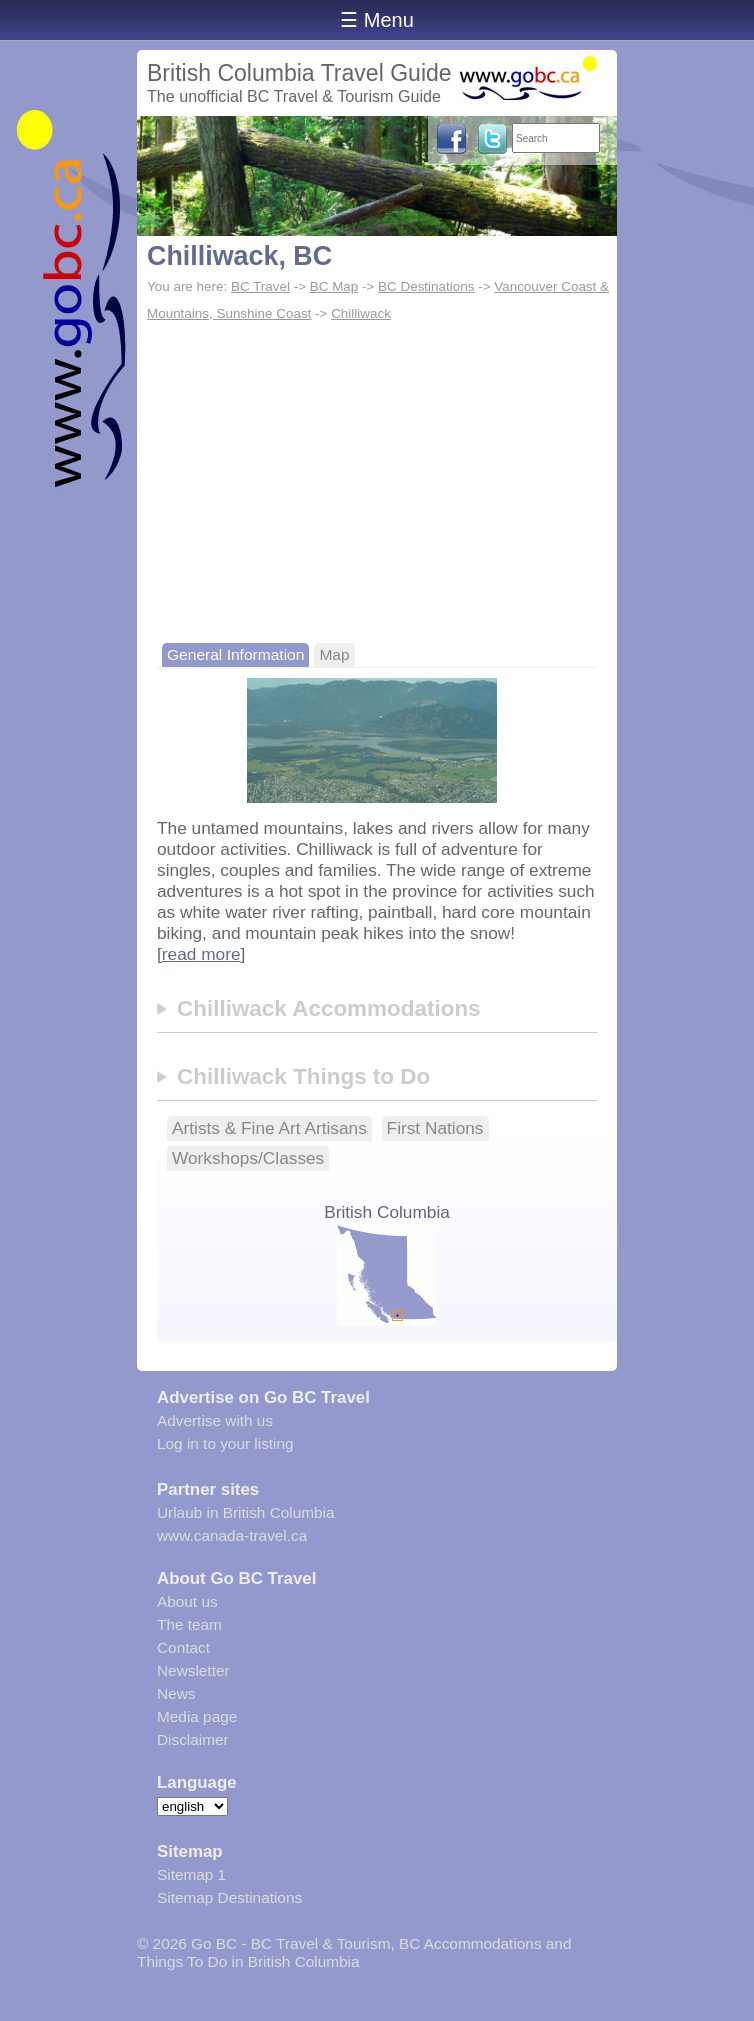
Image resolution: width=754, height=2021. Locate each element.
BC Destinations (426, 286)
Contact (183, 1647)
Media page (197, 1716)
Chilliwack (361, 313)
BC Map (334, 286)
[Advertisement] (377, 478)
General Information (235, 654)
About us (187, 1601)
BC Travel (260, 286)
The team (189, 1624)
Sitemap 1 (191, 1874)
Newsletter (193, 1670)
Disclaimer (193, 1739)
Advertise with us (215, 1420)
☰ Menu (377, 20)
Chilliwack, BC (239, 256)
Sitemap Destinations (229, 1897)
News (176, 1693)
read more (201, 954)
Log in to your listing (225, 1443)
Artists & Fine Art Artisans (269, 1128)
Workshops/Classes (248, 1158)
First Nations (435, 1128)
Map (334, 654)
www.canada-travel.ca (232, 1535)
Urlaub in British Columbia (246, 1512)
